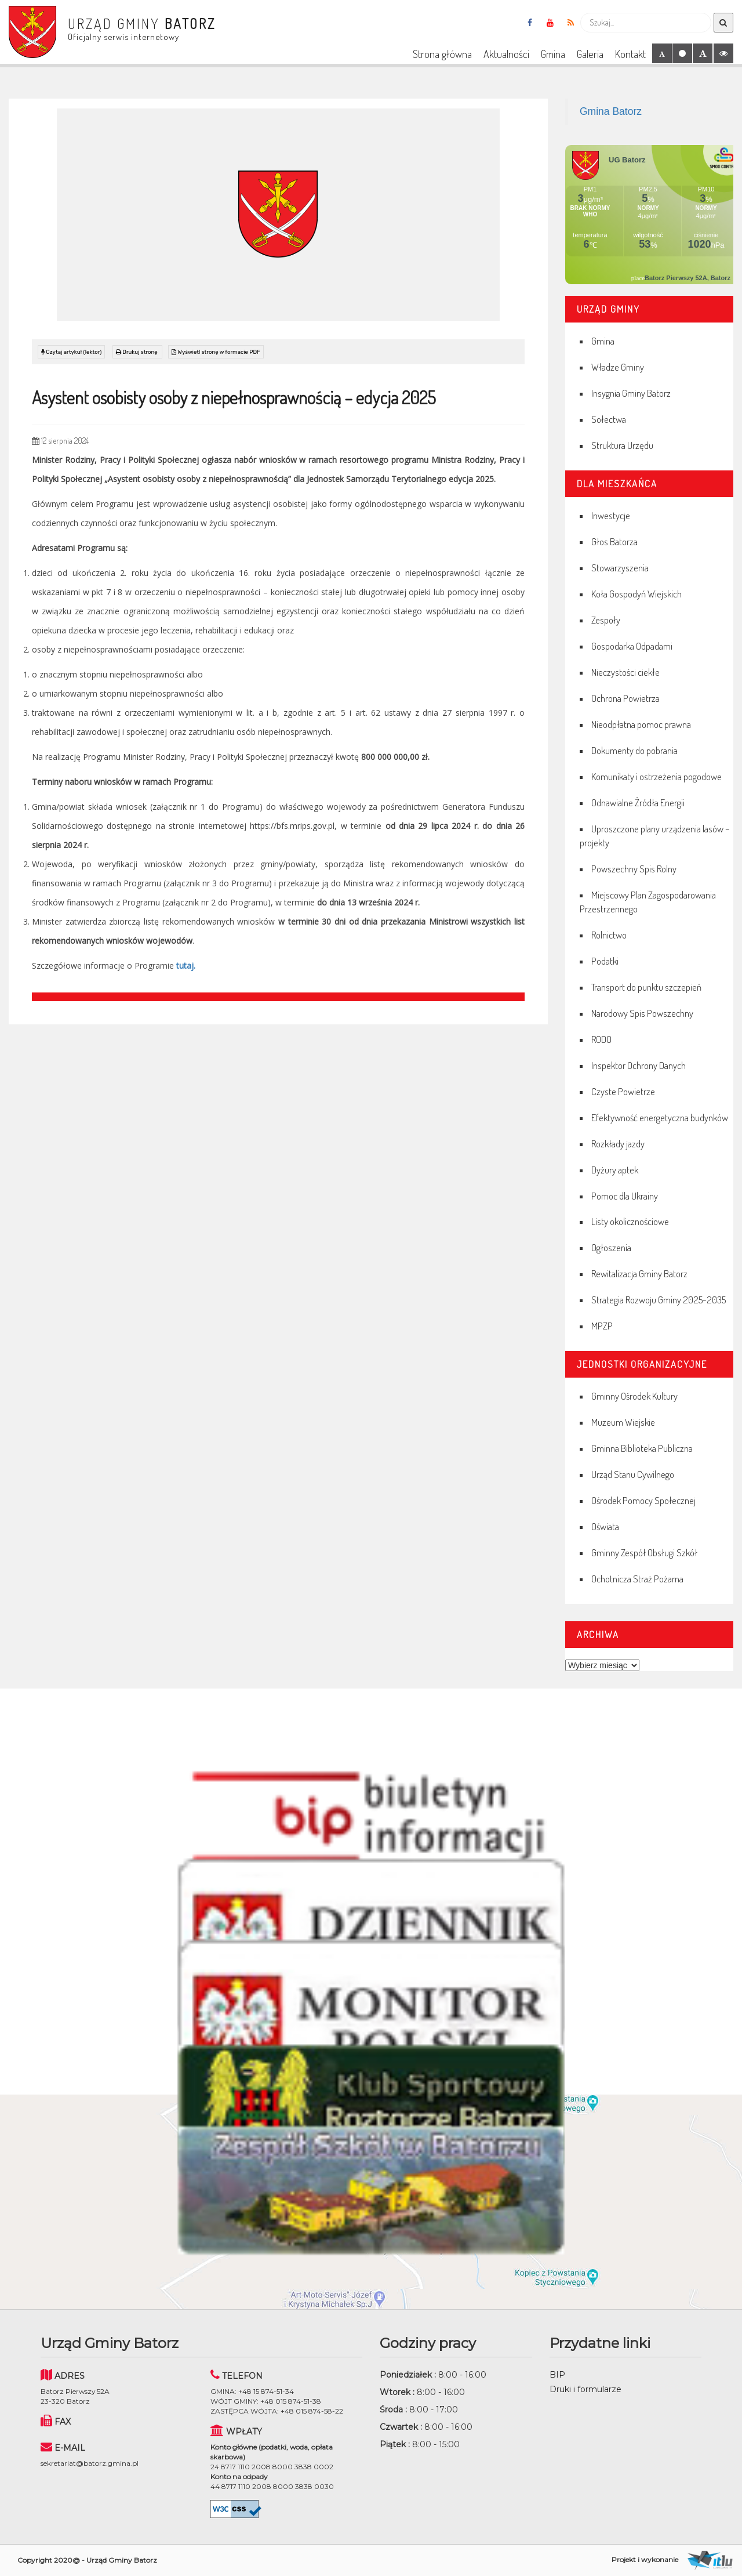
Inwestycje (610, 515)
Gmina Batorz (611, 111)
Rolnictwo (609, 935)
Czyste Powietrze (623, 1091)
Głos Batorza (614, 541)
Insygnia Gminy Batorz (631, 393)
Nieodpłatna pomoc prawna (641, 724)
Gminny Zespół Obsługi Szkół (644, 1552)
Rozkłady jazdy (618, 1143)
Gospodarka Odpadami (631, 646)
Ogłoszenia (611, 1247)
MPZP (602, 1326)
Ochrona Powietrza (625, 698)
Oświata (605, 1526)
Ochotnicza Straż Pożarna (637, 1579)
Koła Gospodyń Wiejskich (636, 594)
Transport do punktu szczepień (646, 987)
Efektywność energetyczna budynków (659, 1117)
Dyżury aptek (614, 1170)
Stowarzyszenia (620, 567)
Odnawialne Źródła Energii (638, 802)
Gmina (553, 53)
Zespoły (605, 620)
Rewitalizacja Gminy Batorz (639, 1273)
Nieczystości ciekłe (625, 672)
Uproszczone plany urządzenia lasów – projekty (655, 836)
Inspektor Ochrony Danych (638, 1065)
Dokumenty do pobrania (634, 750)
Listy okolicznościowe (630, 1221)
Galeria (590, 53)
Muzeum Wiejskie (623, 1422)
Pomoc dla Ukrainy (624, 1196)
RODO (601, 1039)
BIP (557, 2375)
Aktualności (506, 53)
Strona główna (442, 53)
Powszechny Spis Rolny (633, 869)
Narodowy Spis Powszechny (642, 1013)
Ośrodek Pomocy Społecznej (643, 1500)
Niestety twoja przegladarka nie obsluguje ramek (649, 214)
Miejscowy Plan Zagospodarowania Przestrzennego (648, 902)
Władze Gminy (617, 367)
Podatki (605, 961)
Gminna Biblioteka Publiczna (642, 1448)
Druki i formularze (585, 2389)
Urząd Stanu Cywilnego (632, 1474)
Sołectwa (608, 419)
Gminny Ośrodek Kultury (634, 1396)
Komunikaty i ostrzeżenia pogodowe (656, 776)
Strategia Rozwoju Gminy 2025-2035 (658, 1300)
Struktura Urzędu (622, 445)
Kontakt (630, 53)
